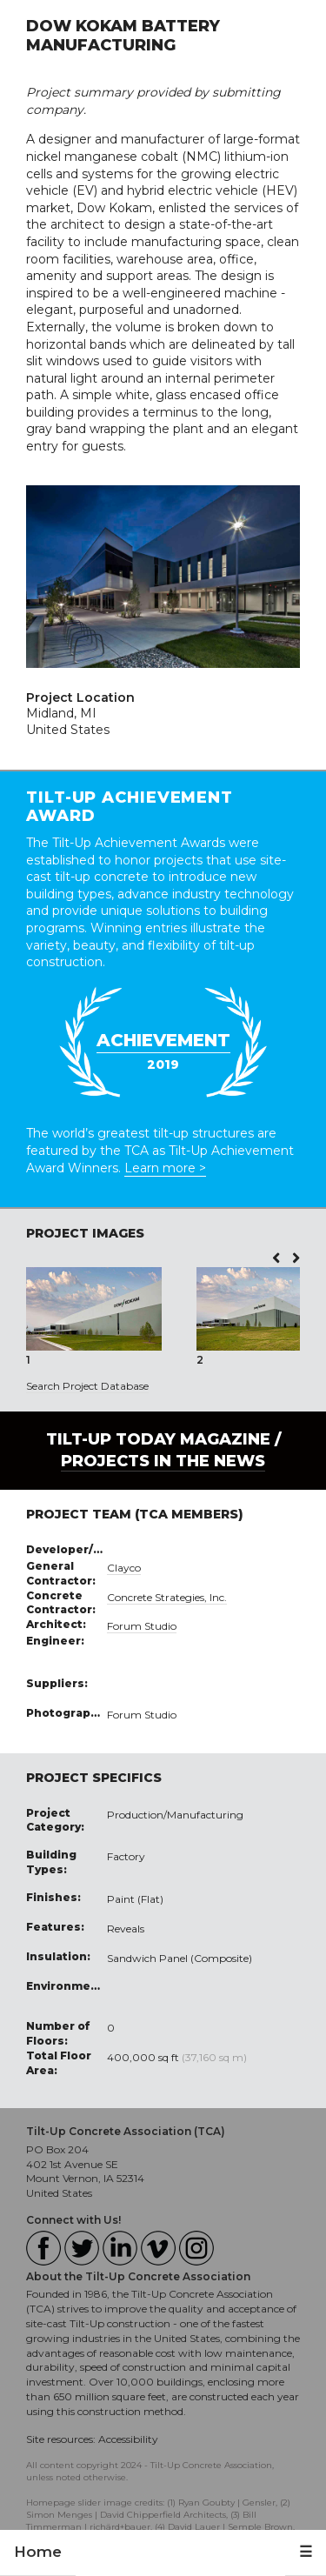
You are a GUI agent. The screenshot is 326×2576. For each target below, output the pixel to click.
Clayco (124, 1567)
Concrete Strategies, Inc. (167, 1597)
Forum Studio (141, 1625)
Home (38, 2551)
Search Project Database (87, 1385)
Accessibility (128, 2439)
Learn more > (165, 1168)
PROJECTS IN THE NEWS (163, 1461)
